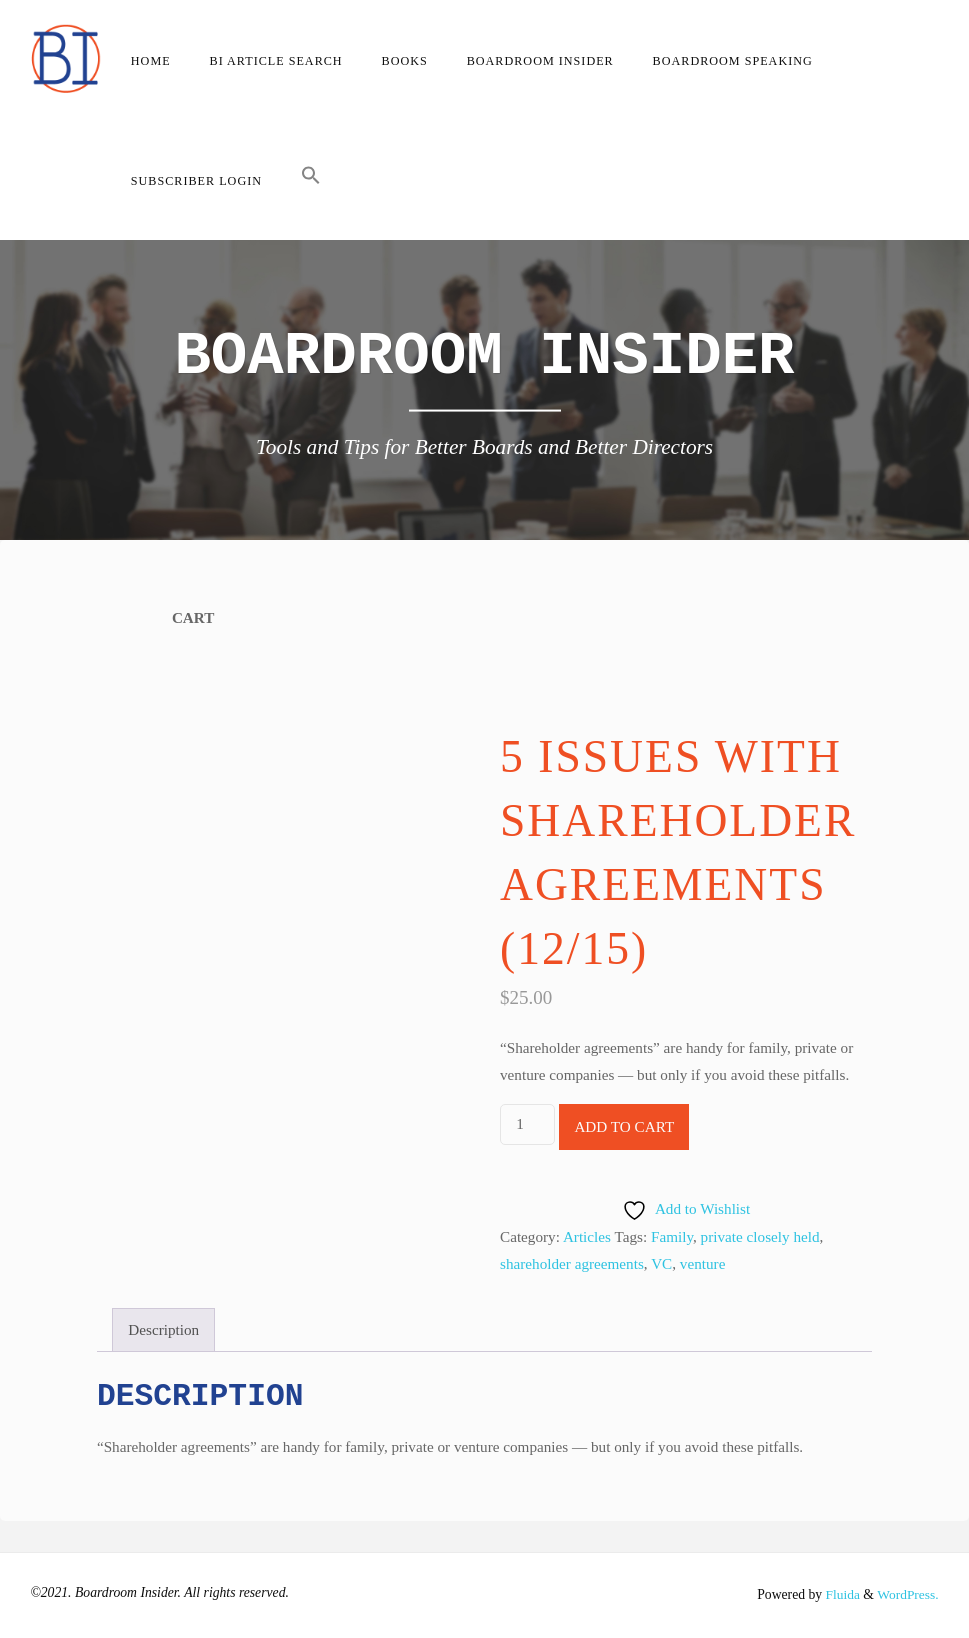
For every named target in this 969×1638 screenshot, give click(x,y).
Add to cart (624, 1126)
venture (703, 1263)
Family (672, 1236)
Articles (587, 1236)
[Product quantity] (527, 1124)
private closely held (760, 1236)
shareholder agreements (572, 1263)
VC (661, 1263)
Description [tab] (163, 1329)
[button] (310, 180)
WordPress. (907, 1594)
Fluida (840, 1594)
